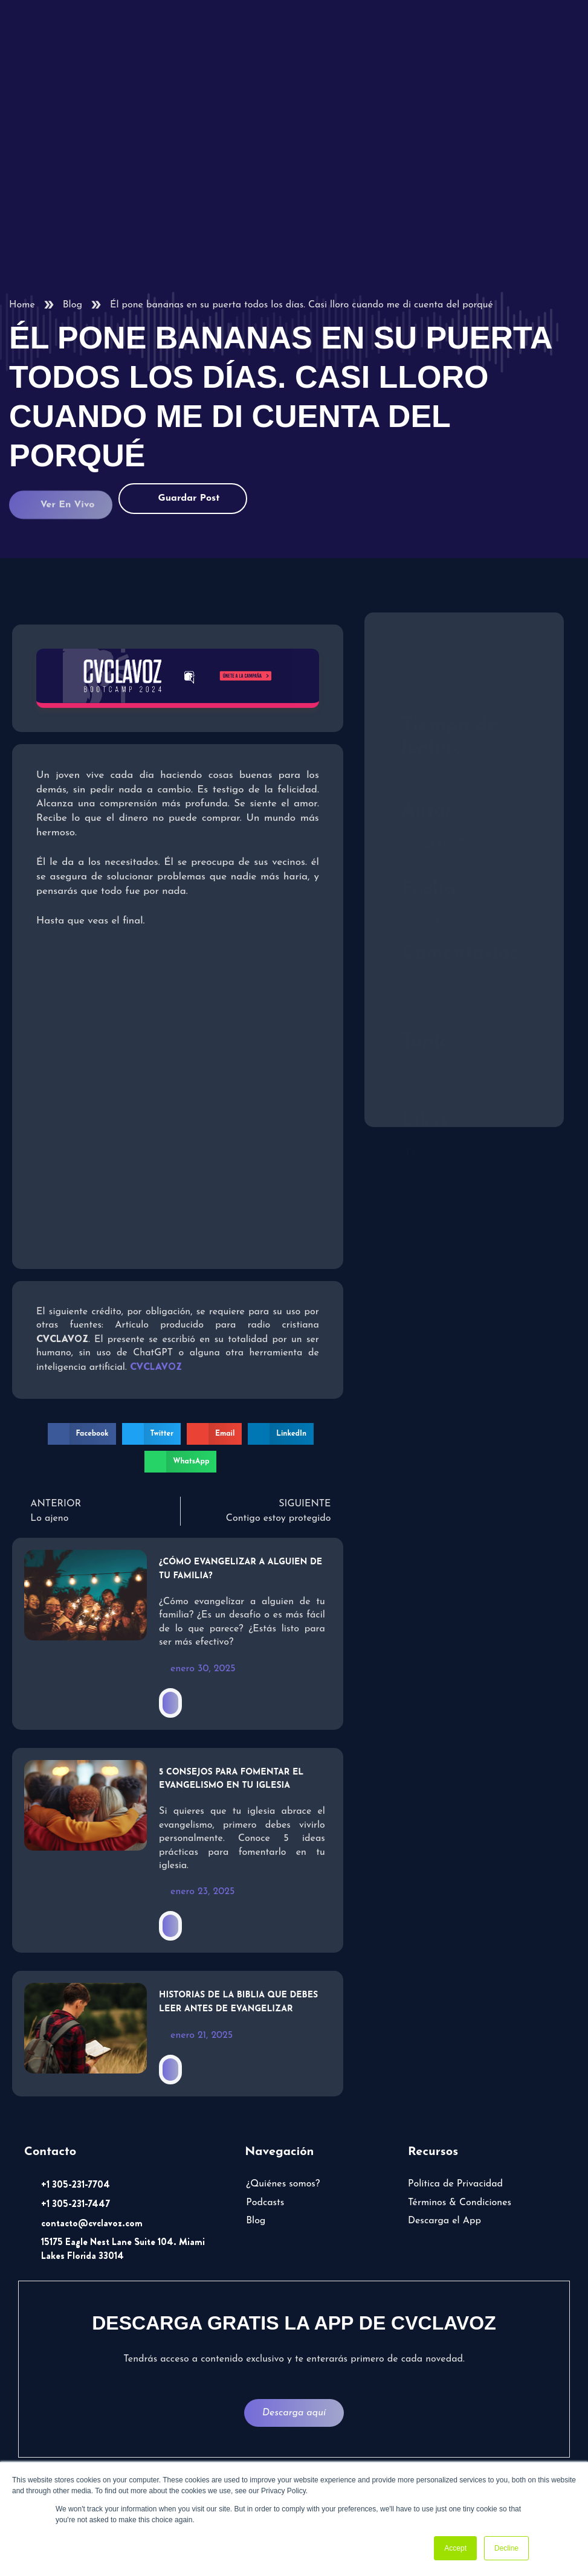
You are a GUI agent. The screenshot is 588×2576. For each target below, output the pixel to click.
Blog (72, 305)
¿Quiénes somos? (283, 2184)
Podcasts (265, 2203)
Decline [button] (506, 2548)
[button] (82, 1434)
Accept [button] (455, 2548)
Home (22, 305)
